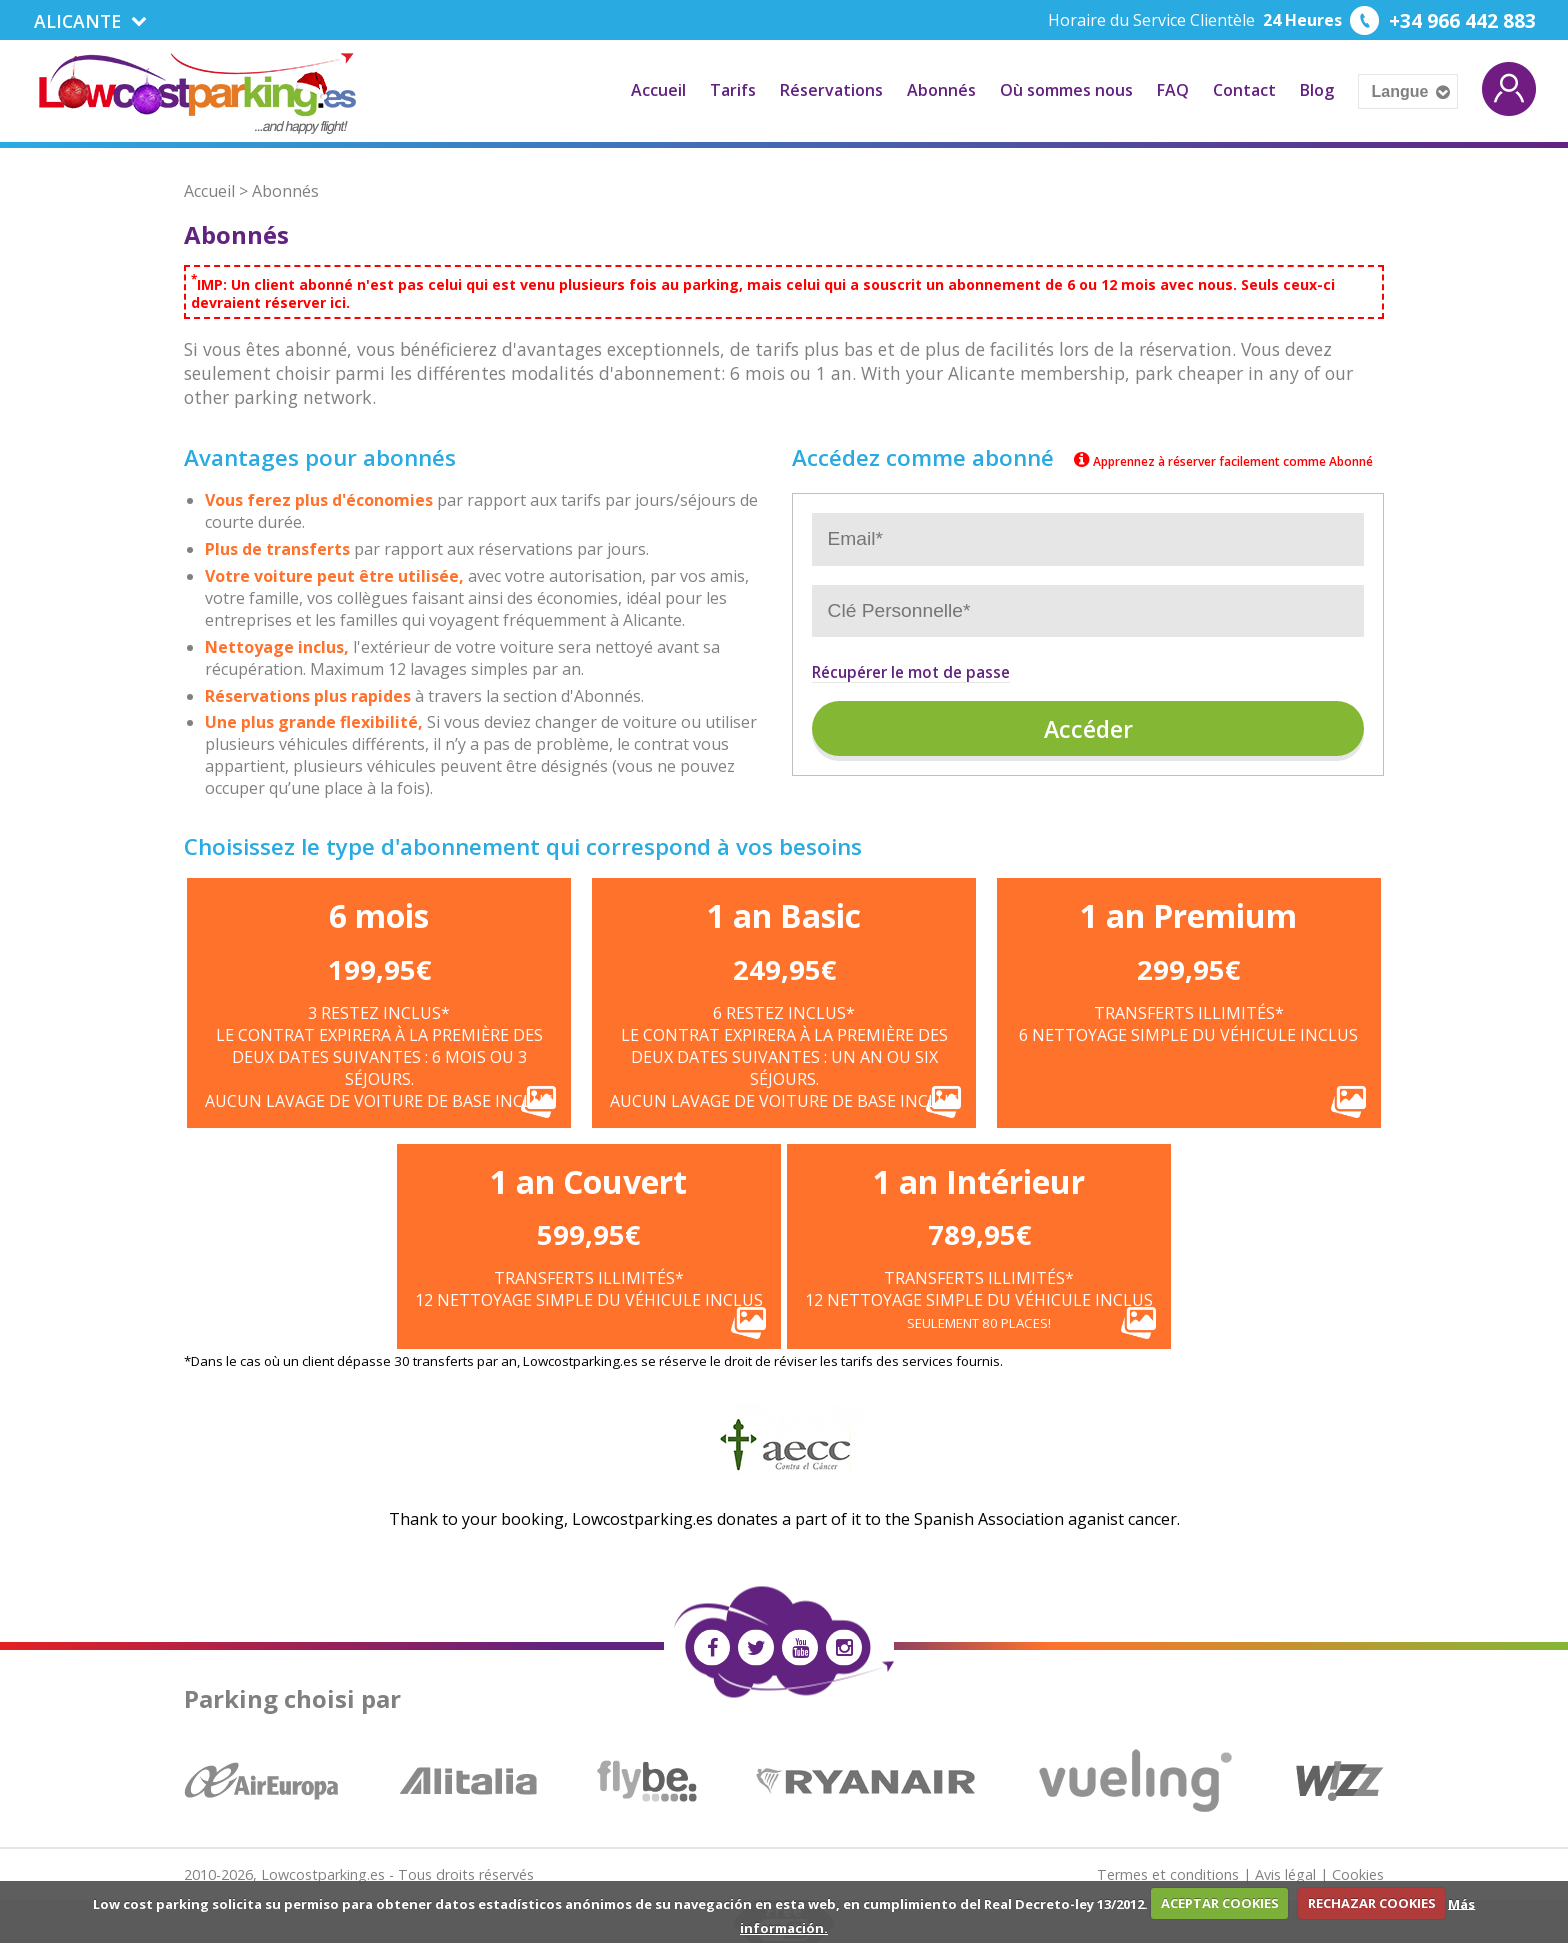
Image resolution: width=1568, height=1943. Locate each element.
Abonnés (941, 89)
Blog (1317, 89)
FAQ (1173, 89)
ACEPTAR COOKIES (1220, 1903)
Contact (1244, 89)
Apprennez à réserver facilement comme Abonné (1221, 460)
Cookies (1358, 1872)
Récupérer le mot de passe (911, 670)
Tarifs (733, 89)
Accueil (658, 89)
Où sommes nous (1066, 89)
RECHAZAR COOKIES (1372, 1903)
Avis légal (1285, 1872)
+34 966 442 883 (1457, 20)
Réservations (831, 89)
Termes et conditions (1168, 1872)
